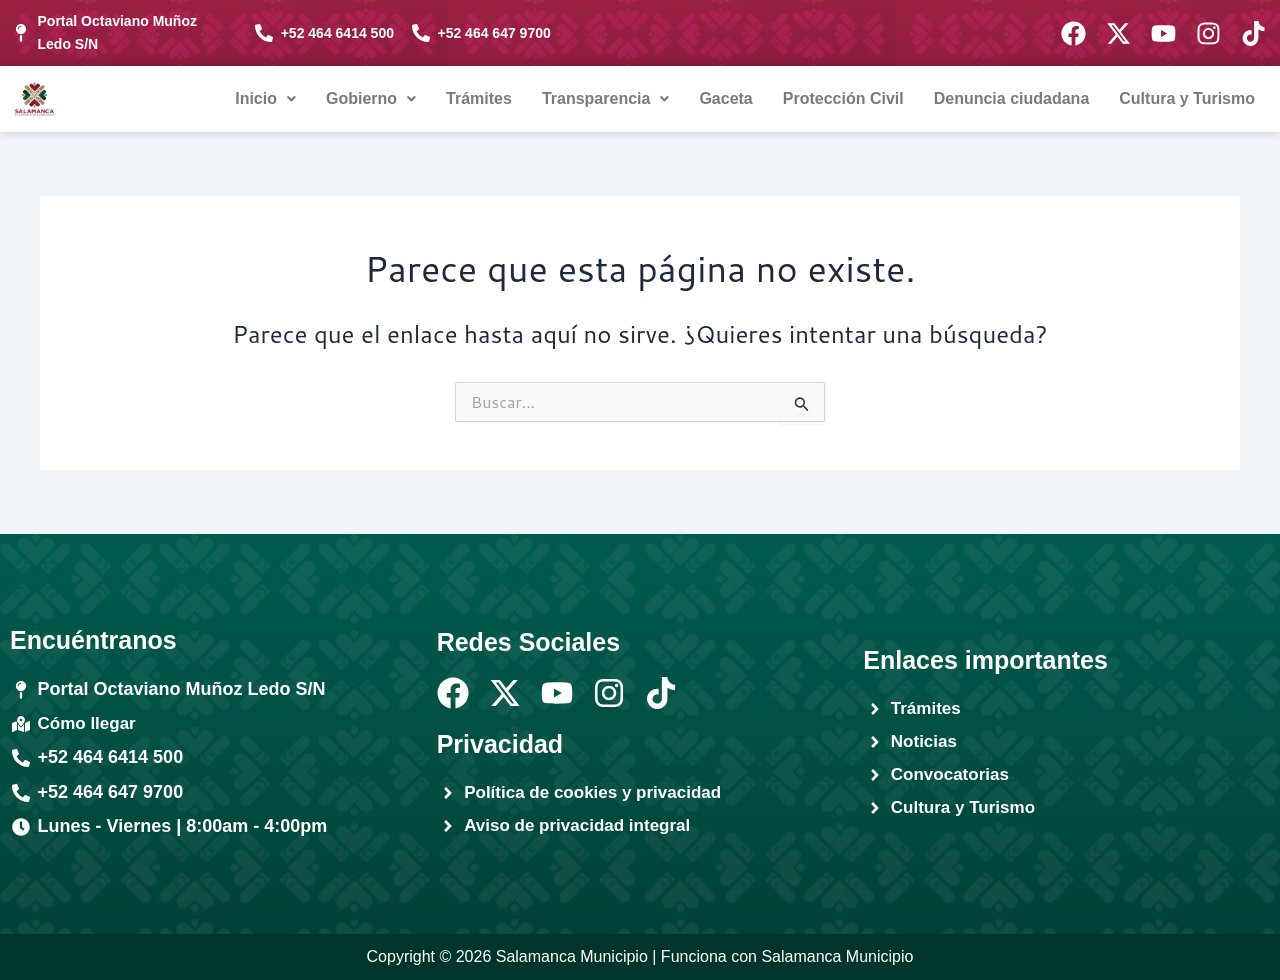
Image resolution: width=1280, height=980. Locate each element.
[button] (265, 99)
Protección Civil (843, 98)
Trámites (479, 98)
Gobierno (371, 98)
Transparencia (606, 98)
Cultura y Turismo (1187, 98)
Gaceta (725, 98)
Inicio (265, 98)
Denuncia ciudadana (1012, 98)
